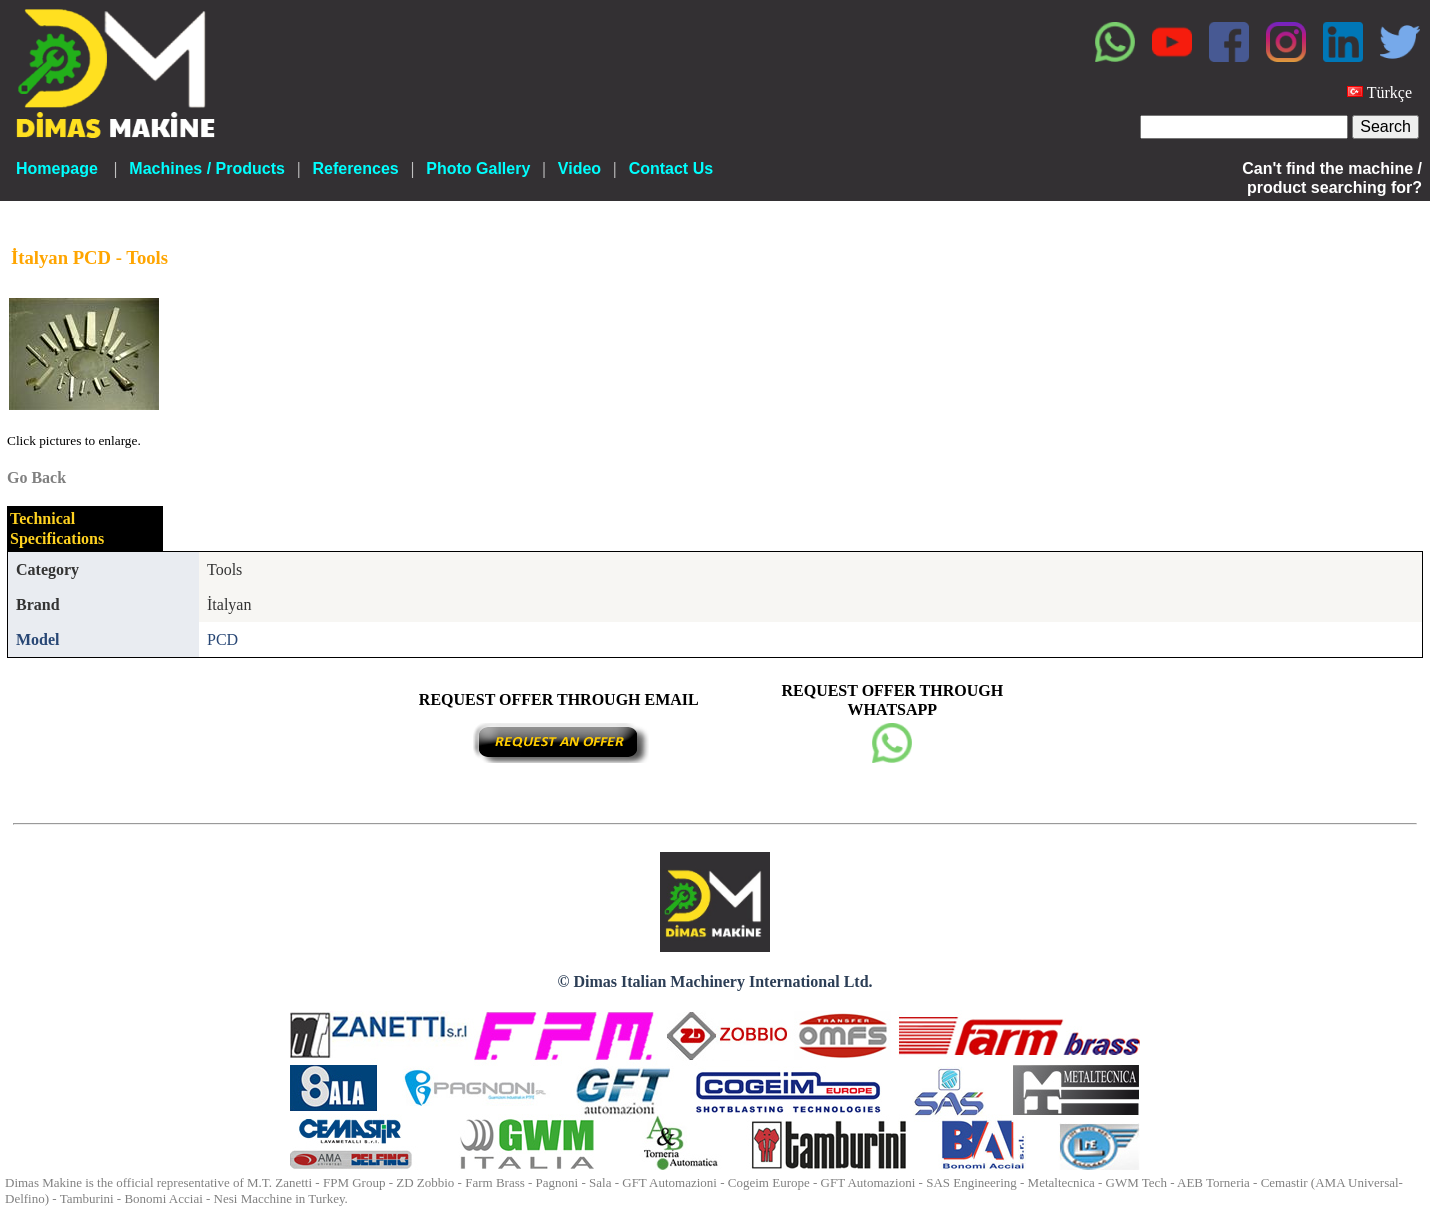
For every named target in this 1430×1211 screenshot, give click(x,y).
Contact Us (671, 168)
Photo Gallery (478, 168)
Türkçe (1389, 92)
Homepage (57, 168)
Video (579, 168)
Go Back (36, 477)
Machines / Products (207, 168)
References (355, 168)
